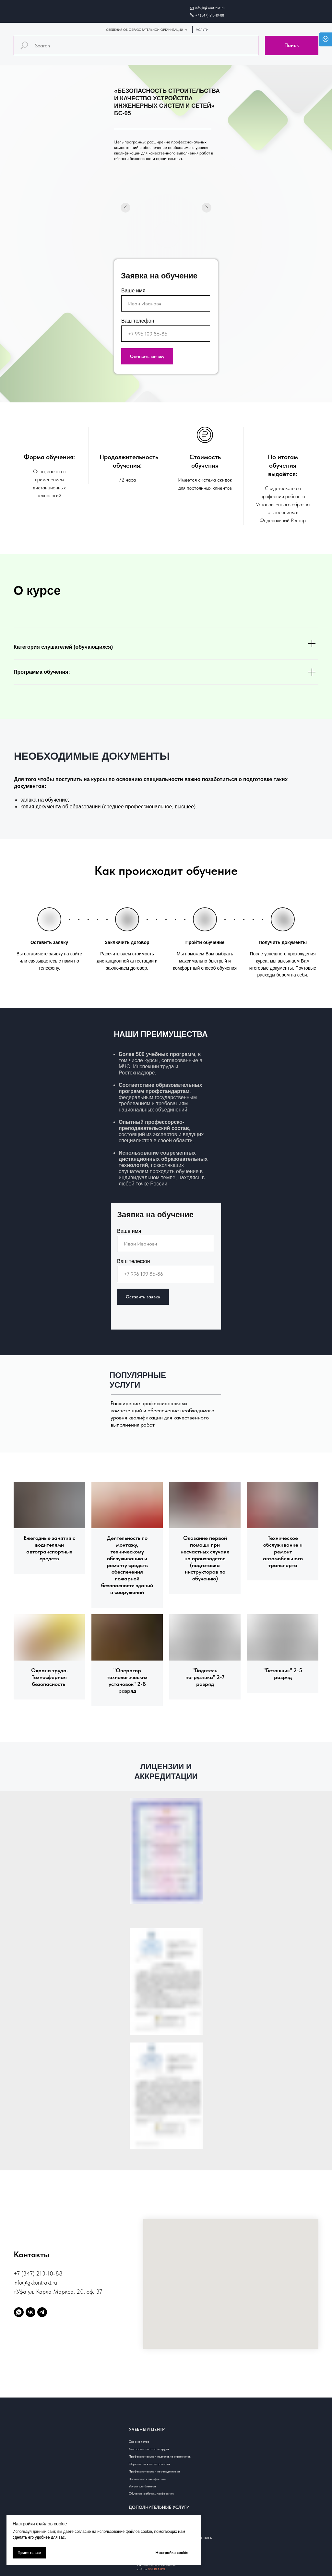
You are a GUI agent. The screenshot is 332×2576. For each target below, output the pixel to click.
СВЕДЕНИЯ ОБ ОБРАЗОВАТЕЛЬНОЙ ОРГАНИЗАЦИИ (144, 29)
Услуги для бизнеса (142, 2486)
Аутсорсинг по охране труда (149, 2449)
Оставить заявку (147, 356)
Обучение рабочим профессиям (151, 2493)
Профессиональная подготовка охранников (160, 2456)
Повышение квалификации (147, 2479)
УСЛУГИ (202, 29)
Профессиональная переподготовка (154, 2471)
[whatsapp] (19, 2312)
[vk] (30, 2312)
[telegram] (42, 2312)
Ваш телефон (137, 321)
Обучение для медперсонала (149, 2464)
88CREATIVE (157, 2569)
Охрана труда (139, 2441)
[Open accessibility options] (325, 39)
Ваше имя (133, 290)
